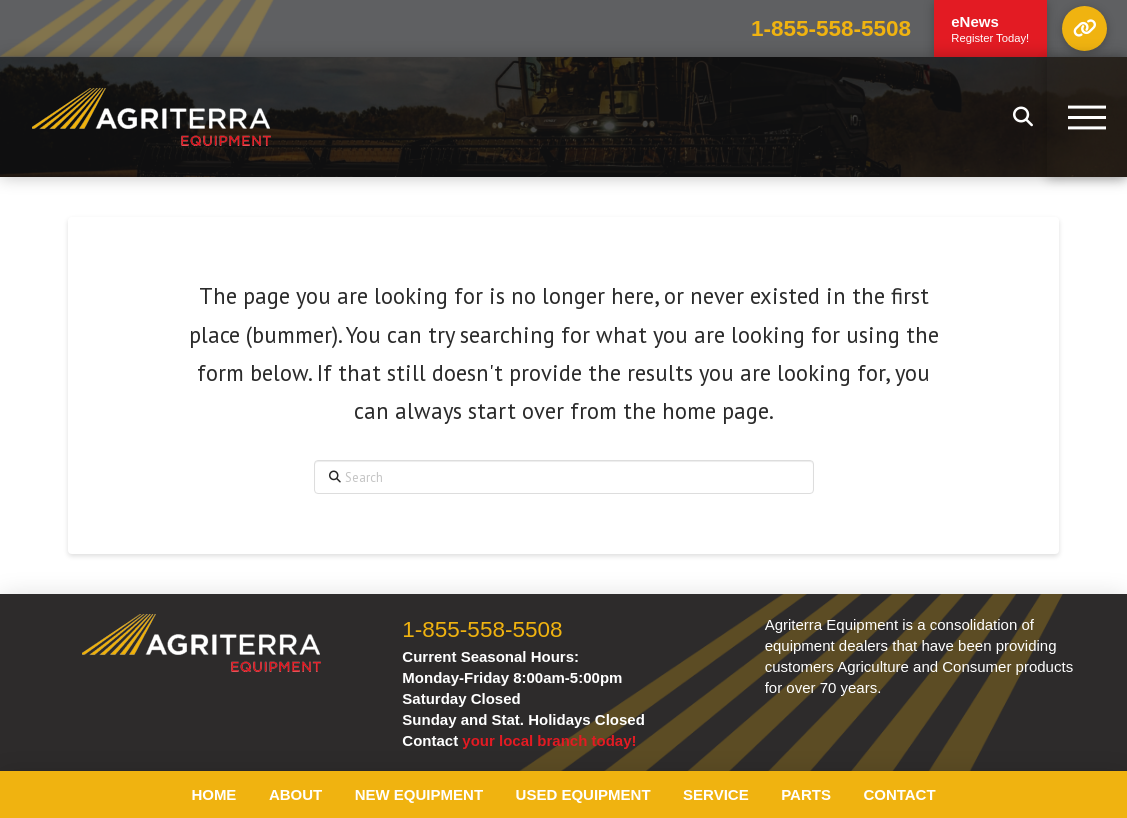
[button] (1084, 28)
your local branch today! (549, 740)
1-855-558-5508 (831, 28)
